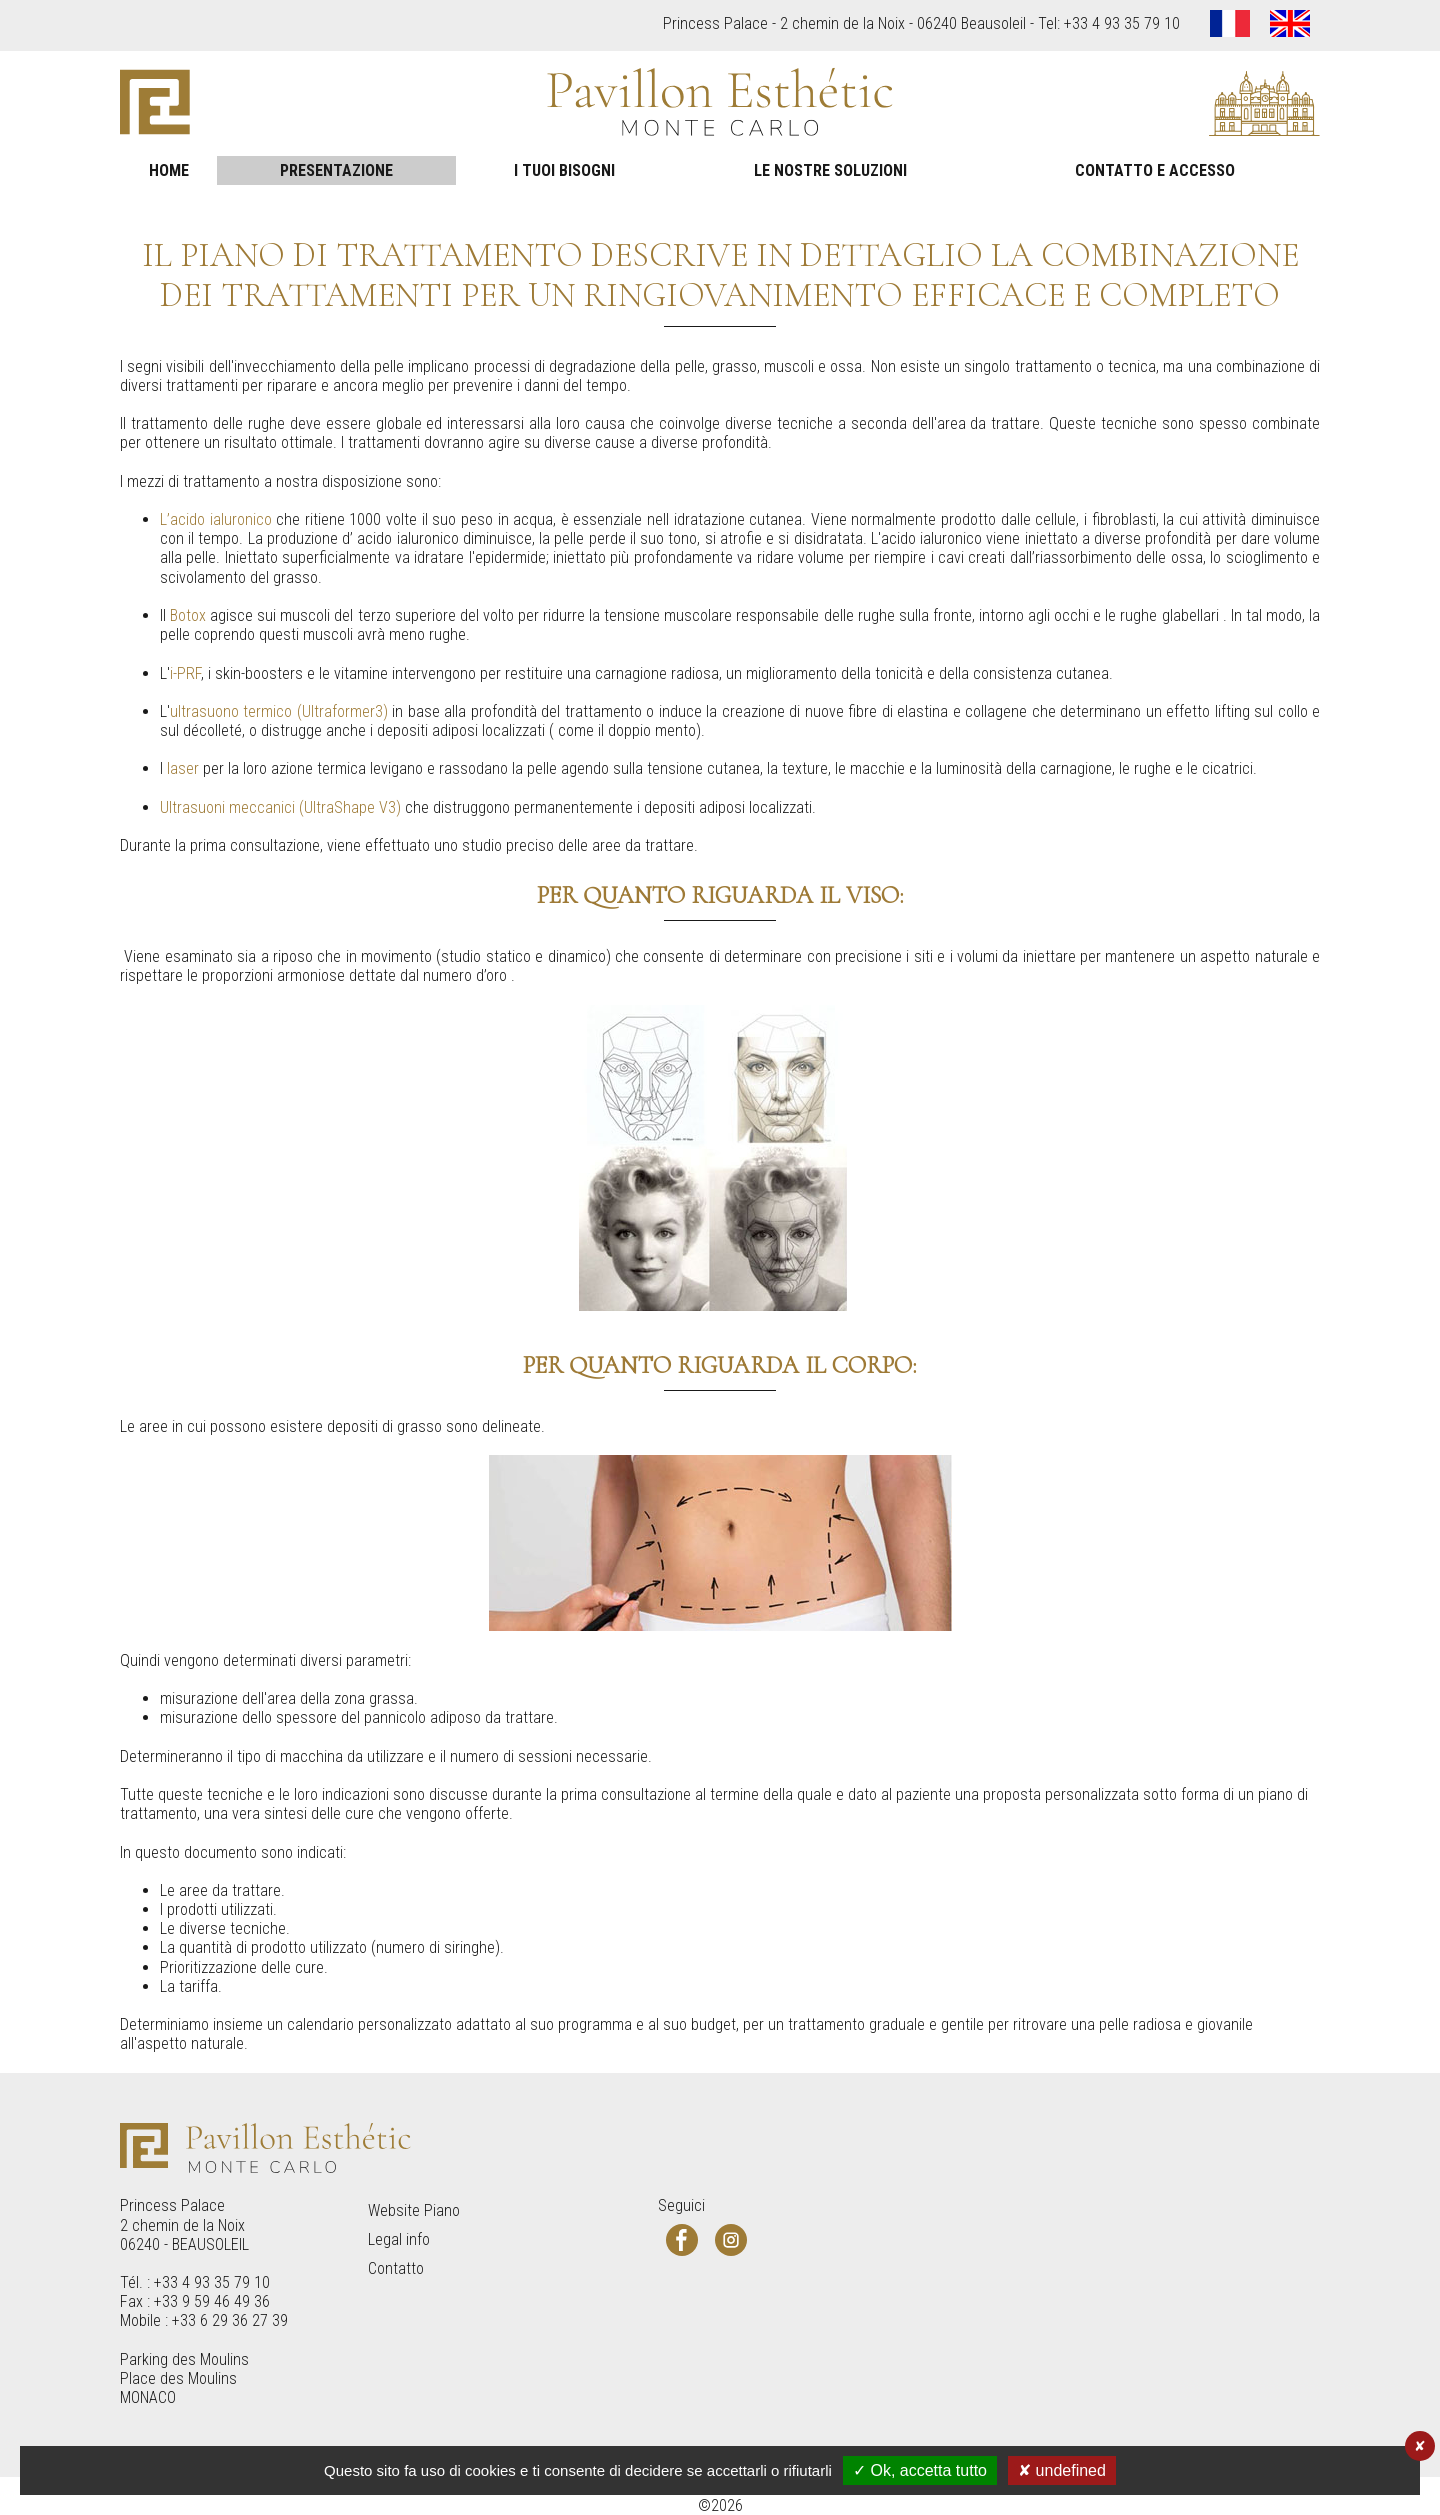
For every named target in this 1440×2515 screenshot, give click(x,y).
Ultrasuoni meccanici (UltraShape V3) (280, 807)
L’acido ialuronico (216, 519)
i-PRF (185, 673)
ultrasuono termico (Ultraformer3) (279, 711)
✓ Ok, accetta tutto (920, 2470)
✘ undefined (1062, 2470)
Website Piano (414, 2210)
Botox (188, 615)
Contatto (396, 2268)
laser (183, 768)
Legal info (399, 2239)
